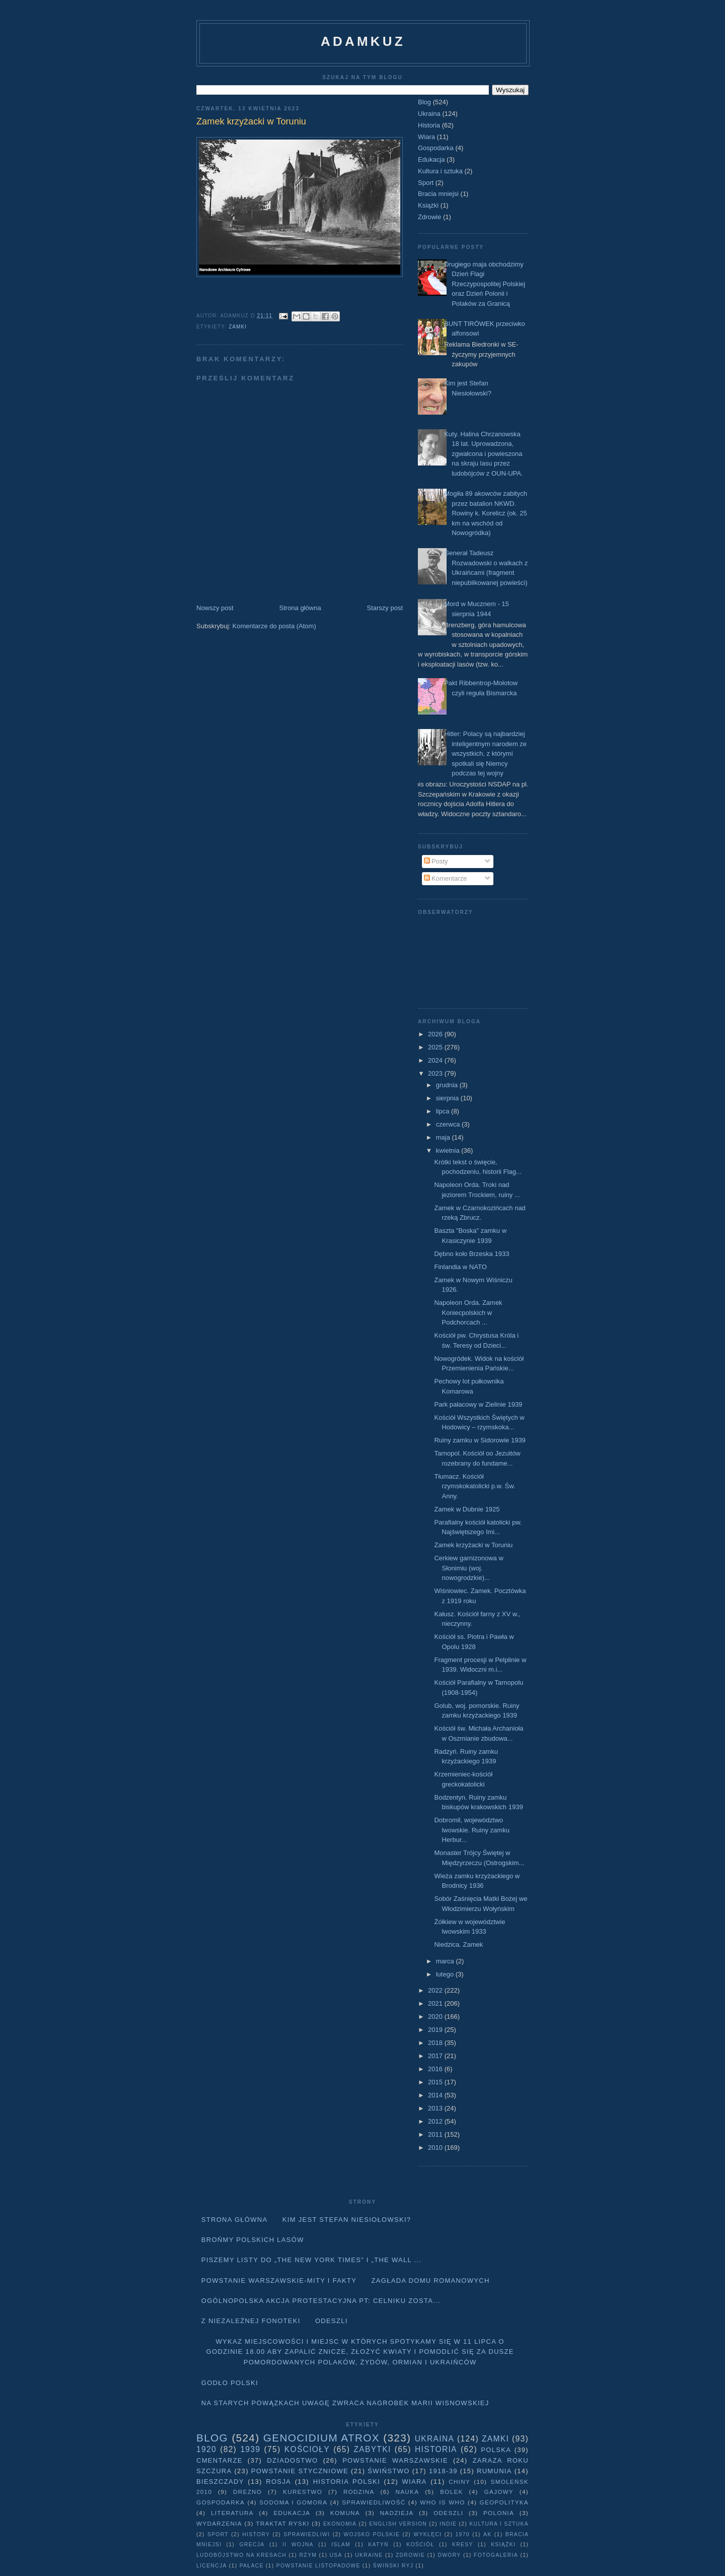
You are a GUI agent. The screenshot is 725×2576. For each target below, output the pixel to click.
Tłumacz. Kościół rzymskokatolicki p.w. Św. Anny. (474, 1486)
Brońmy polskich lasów (252, 2239)
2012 (436, 2121)
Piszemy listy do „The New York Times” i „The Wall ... (311, 2260)
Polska (496, 2450)
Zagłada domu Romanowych (431, 2280)
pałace (252, 2565)
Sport (425, 182)
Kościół (420, 2544)
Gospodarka (436, 148)
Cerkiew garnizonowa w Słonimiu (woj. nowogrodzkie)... (468, 1567)
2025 (436, 1047)
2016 (436, 2069)
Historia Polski (346, 2481)
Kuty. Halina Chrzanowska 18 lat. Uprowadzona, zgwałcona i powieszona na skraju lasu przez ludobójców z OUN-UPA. (483, 453)
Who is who (442, 2502)
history (256, 2534)
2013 (436, 2108)
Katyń (378, 2544)
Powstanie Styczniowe (299, 2471)
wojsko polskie (372, 2534)
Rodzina (359, 2491)
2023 (436, 1073)
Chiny (459, 2481)
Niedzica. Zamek (458, 1944)
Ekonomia (339, 2524)
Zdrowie (429, 217)
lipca (443, 1111)
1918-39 (443, 2471)
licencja (211, 2565)
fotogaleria (496, 2555)
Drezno (247, 2491)
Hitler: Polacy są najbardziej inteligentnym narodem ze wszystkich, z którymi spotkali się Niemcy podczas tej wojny (485, 753)
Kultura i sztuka (440, 171)
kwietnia (449, 1150)
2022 (436, 1990)
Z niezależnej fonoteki (251, 2321)
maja (444, 1137)
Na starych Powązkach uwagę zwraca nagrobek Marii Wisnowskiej (345, 2403)
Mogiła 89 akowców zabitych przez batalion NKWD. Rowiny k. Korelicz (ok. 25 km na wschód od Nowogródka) (485, 513)
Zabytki (372, 2449)
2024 (436, 1060)
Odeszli (331, 2321)
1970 (463, 2534)
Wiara (426, 137)
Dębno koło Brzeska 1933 (471, 1254)
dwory (449, 2555)
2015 (436, 2082)
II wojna (298, 2544)
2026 (436, 1034)
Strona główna (300, 608)
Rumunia (494, 2471)
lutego (446, 1974)
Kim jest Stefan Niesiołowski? (346, 2219)
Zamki (238, 326)
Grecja (252, 2544)
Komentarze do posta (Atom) (274, 626)
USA (336, 2555)
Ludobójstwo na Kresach (241, 2555)
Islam (340, 2544)
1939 (250, 2449)
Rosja (278, 2481)
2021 (436, 2003)
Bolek (451, 2491)
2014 (436, 2095)
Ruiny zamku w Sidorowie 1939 (479, 1440)
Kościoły (307, 2449)
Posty (436, 861)
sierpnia (448, 1098)
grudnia (448, 1085)
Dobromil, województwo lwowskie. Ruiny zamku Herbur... (471, 1829)
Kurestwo (302, 2491)
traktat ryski (282, 2523)
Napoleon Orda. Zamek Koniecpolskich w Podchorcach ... (468, 1312)
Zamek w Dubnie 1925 (466, 1509)
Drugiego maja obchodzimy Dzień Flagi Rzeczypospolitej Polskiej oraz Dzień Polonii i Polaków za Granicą (484, 283)
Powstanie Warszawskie (395, 2460)
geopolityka (503, 2502)
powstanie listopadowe (318, 2565)
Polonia (498, 2512)
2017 (436, 2056)
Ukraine (369, 2555)
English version (398, 2524)
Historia (429, 125)
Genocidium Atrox (321, 2437)
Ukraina (429, 113)
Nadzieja (397, 2512)
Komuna (345, 2512)
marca (446, 1961)
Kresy (462, 2544)
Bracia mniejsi (438, 193)
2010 (436, 2147)
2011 (436, 2134)
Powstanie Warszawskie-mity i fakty (279, 2280)
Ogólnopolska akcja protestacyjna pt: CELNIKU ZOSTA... (321, 2300)
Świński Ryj (393, 2565)
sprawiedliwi (306, 2534)
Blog (424, 102)
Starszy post (385, 608)
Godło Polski (229, 2383)
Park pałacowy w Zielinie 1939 (478, 1404)
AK (487, 2534)
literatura (232, 2512)
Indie (448, 2524)
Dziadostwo (292, 2460)
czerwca (449, 1124)
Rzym (308, 2555)
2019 (436, 2029)
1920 (206, 2449)
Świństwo (388, 2471)
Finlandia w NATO (460, 1267)
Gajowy (499, 2491)
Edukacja (431, 159)
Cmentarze (219, 2460)
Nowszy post (215, 608)
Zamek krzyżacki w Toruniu (473, 1545)
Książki (428, 205)
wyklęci (427, 2534)
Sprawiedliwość (373, 2502)
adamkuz (363, 41)
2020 (436, 2016)
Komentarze (445, 878)
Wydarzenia (219, 2523)
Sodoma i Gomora (293, 2502)
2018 (436, 2042)
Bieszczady (220, 2481)
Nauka (407, 2491)
